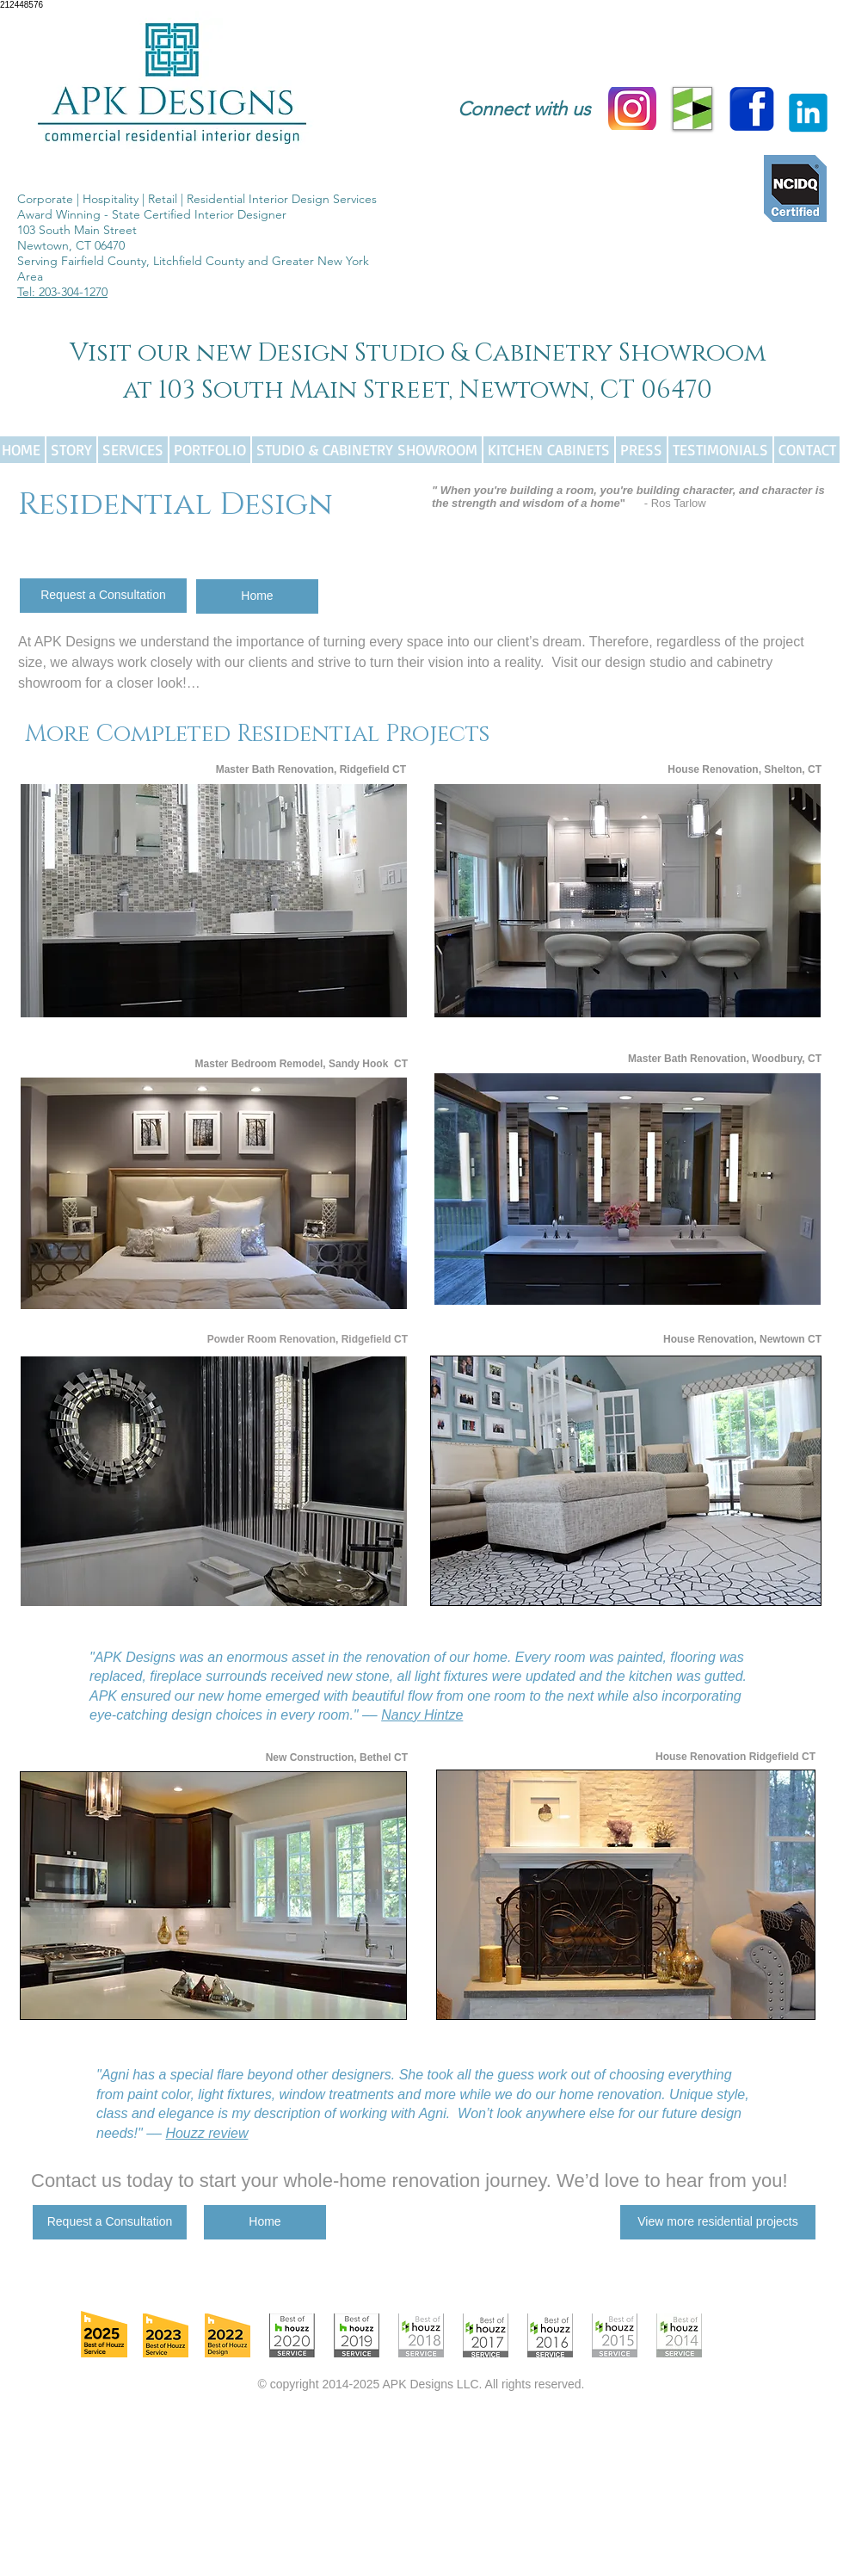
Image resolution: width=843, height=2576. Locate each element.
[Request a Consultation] (103, 595)
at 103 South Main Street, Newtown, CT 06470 (417, 390)
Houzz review (206, 2133)
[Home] (257, 596)
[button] (214, 900)
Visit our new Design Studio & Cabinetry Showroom (418, 353)
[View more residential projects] (717, 2222)
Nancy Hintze (422, 1715)
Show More (214, 1032)
